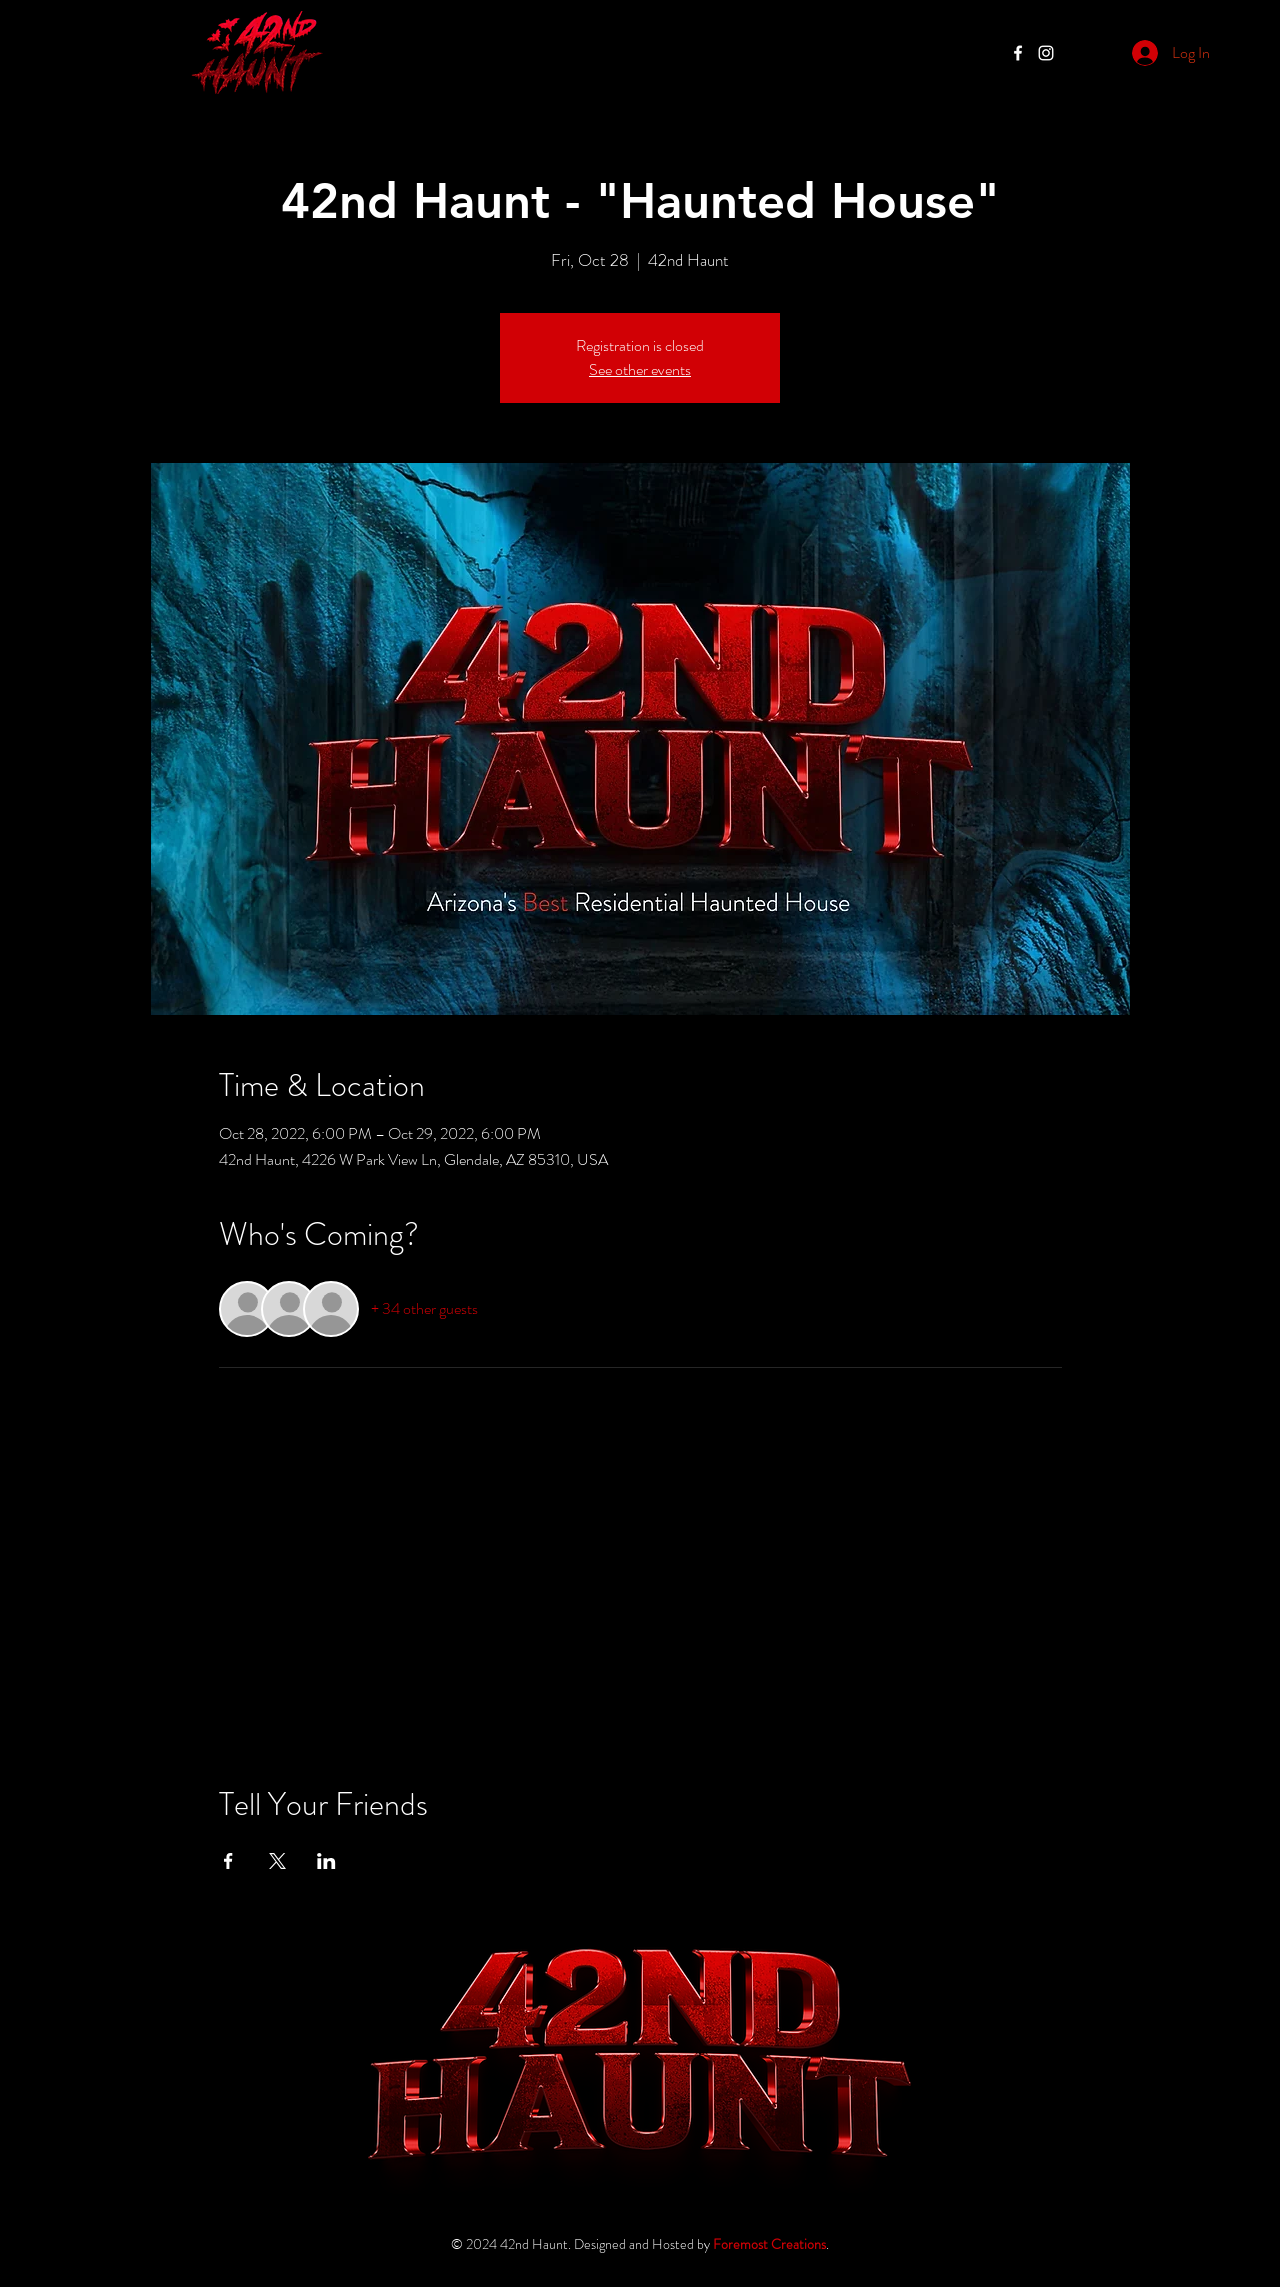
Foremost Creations (769, 2244)
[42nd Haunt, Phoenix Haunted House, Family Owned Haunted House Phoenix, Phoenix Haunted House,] (1018, 53)
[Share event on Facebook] (228, 1861)
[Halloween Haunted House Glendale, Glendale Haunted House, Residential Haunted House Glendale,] (1046, 53)
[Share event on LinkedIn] (326, 1861)
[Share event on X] (277, 1861)
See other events (640, 369)
